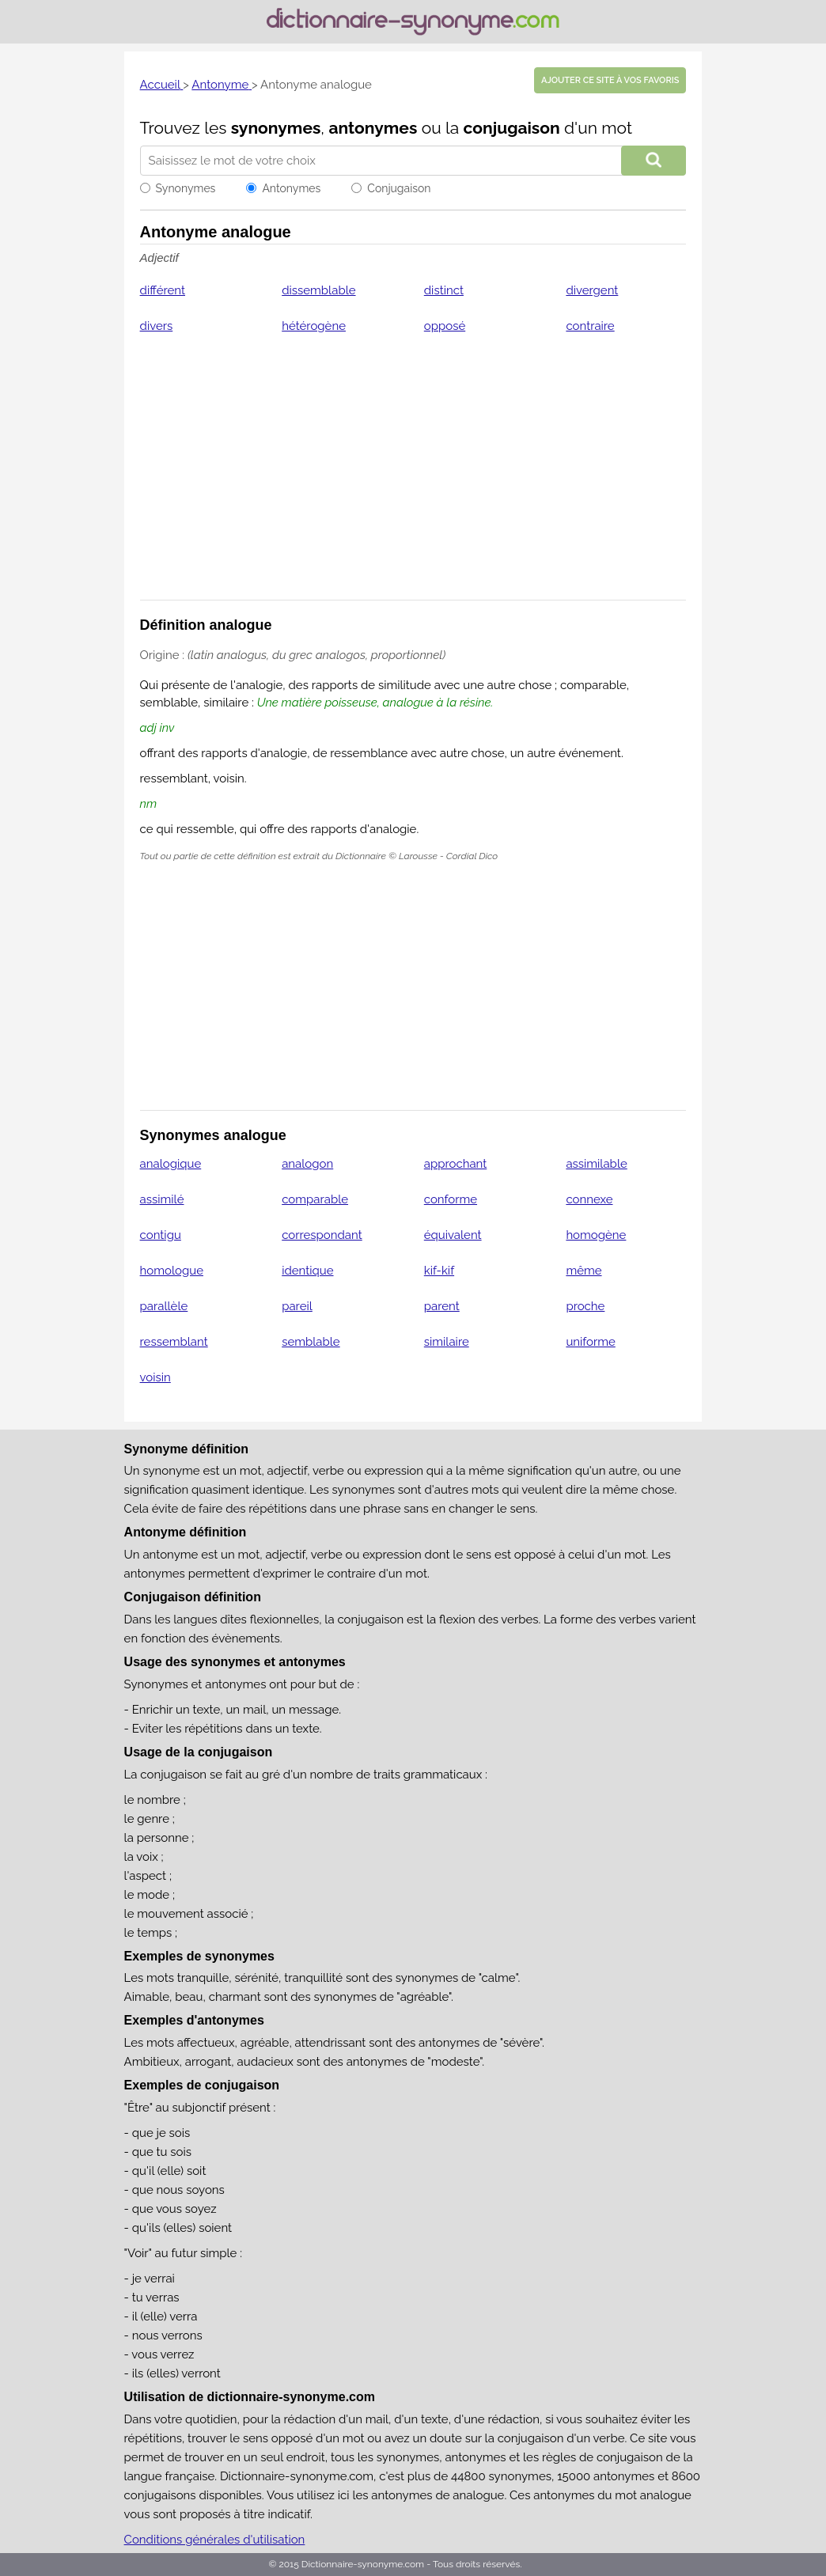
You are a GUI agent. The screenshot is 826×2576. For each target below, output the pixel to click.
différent (162, 290)
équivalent (453, 1235)
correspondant (322, 1235)
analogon (307, 1164)
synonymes (276, 128)
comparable (315, 1199)
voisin (155, 1377)
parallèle (164, 1306)
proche (585, 1306)
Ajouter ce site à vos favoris (610, 80)
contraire (590, 326)
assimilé (162, 1199)
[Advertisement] (413, 477)
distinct (444, 290)
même (583, 1270)
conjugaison (512, 128)
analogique (171, 1164)
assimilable (596, 1164)
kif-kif (439, 1270)
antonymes (372, 128)
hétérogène (314, 326)
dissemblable (318, 290)
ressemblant (174, 1342)
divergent (592, 290)
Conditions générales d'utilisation (214, 2539)
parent (442, 1306)
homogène (596, 1235)
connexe (589, 1199)
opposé (444, 326)
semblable (311, 1342)
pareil (297, 1306)
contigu (160, 1235)
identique (307, 1270)
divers (156, 326)
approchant (455, 1164)
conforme (450, 1199)
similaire (446, 1342)
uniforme (590, 1342)
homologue (171, 1270)
